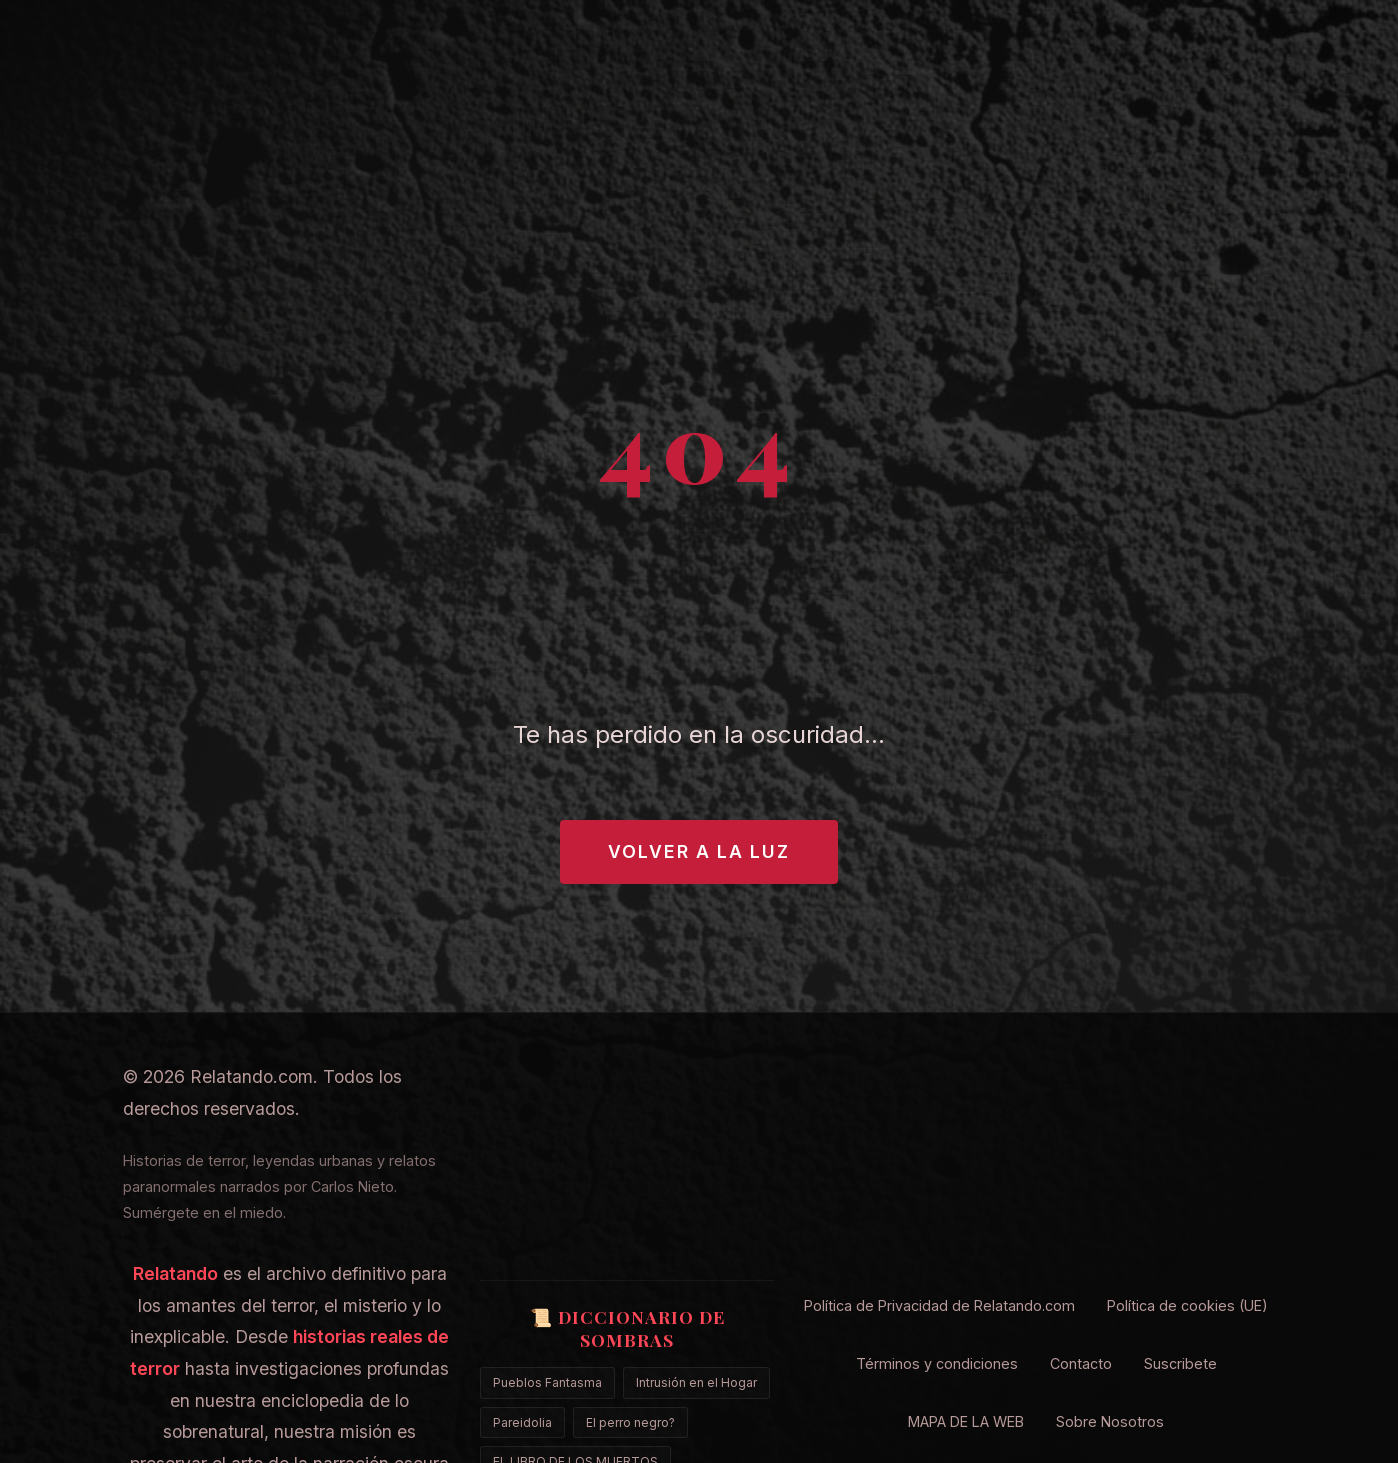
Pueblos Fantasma (547, 1382)
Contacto (1081, 1363)
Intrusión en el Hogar (696, 1382)
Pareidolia (522, 1422)
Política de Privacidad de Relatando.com (939, 1305)
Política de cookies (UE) (1187, 1305)
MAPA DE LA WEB (966, 1421)
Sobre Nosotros (1110, 1421)
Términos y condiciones (937, 1363)
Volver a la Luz (699, 851)
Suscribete (1180, 1363)
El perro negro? (630, 1422)
